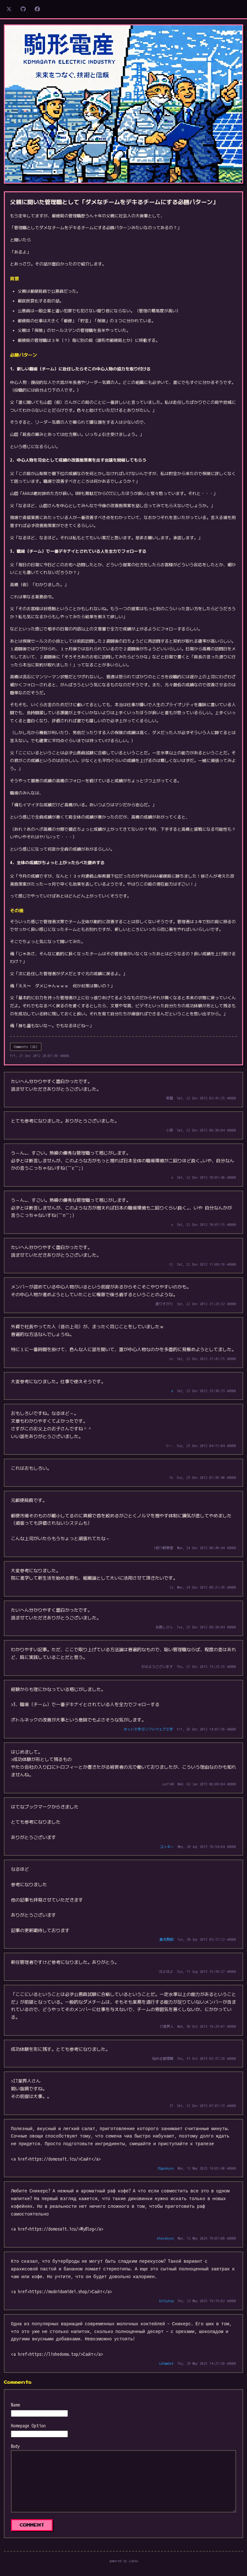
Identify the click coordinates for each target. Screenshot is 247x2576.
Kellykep (166, 2301)
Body (15, 2446)
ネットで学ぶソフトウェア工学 (148, 1729)
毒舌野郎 (167, 1939)
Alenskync (165, 2238)
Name (15, 2404)
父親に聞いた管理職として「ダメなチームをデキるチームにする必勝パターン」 (114, 201)
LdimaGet (166, 2363)
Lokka (133, 2561)
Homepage (20, 2425)
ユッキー (167, 1846)
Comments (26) (26, 1047)
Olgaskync (166, 2168)
